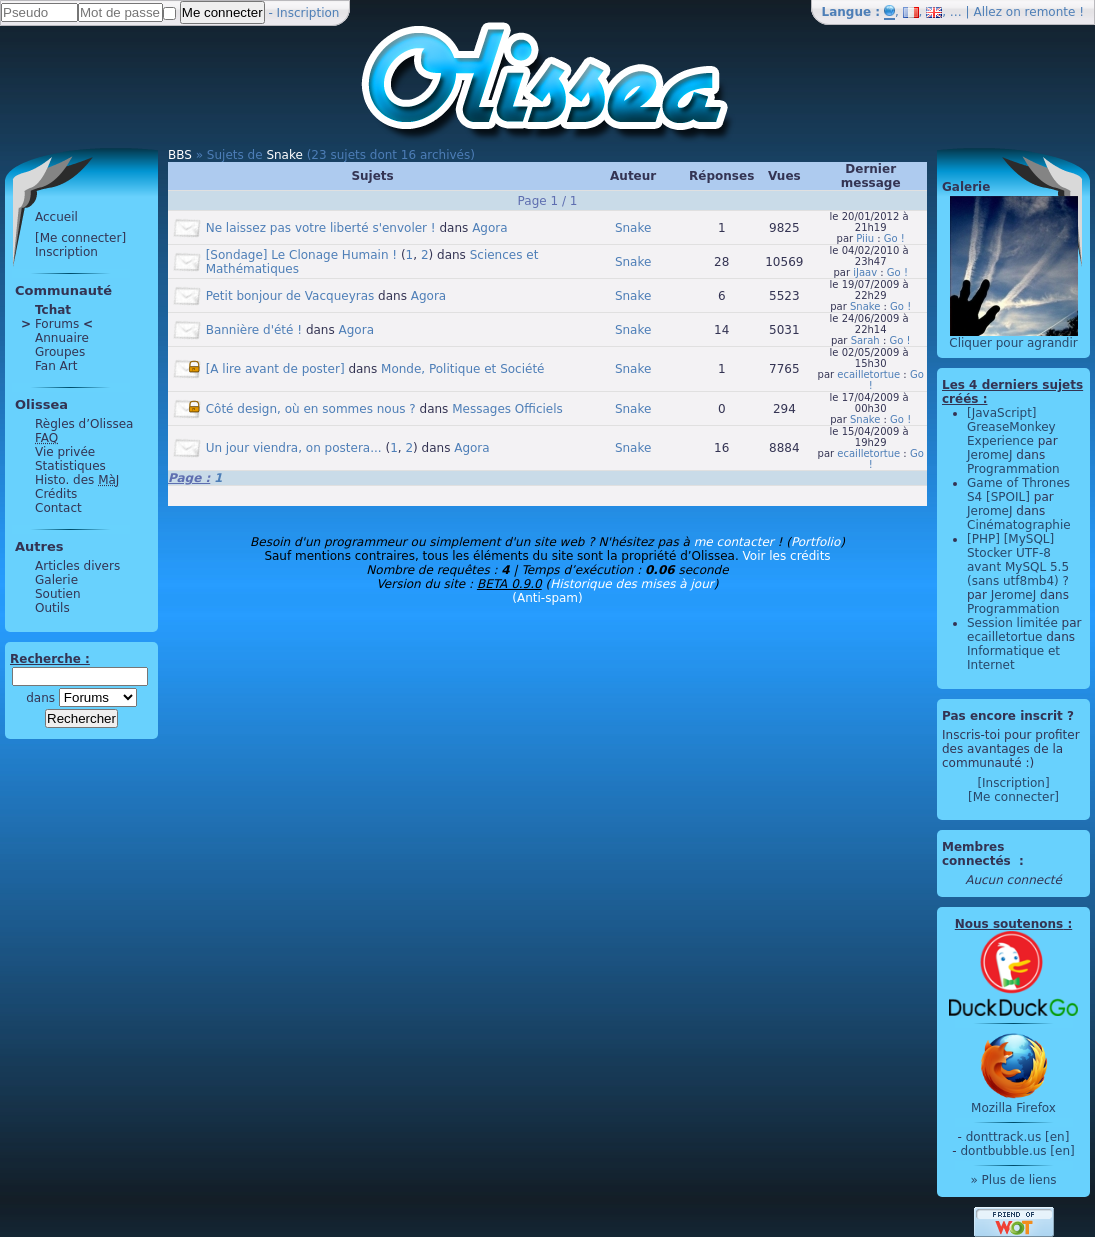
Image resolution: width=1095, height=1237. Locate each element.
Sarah (865, 340)
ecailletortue (868, 374)
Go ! (894, 238)
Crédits (56, 494)
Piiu (865, 238)
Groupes (60, 352)
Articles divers (77, 566)
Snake (284, 155)
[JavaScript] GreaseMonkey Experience (1011, 427)
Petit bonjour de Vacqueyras (290, 296)
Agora (489, 228)
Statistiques (70, 466)
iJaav (865, 272)
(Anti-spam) (547, 598)
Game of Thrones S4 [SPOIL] (1018, 490)
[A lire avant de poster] (275, 369)
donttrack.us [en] (1018, 1137)
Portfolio (815, 542)
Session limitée (1012, 623)
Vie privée (65, 452)
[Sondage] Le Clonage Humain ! (301, 255)
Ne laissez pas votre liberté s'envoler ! (321, 228)
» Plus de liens (1013, 1180)
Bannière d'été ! (254, 330)
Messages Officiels (507, 409)
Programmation (1013, 469)
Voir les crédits (787, 556)
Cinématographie (1019, 525)
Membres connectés (978, 854)
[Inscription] (1013, 783)
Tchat (53, 310)
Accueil (56, 217)
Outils (52, 608)
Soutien (58, 594)
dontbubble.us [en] (1017, 1151)
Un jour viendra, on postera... (294, 448)
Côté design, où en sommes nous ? (311, 409)
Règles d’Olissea (84, 424)
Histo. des (77, 480)
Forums (57, 324)
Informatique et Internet (1013, 658)
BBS (180, 155)
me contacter (734, 542)
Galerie (56, 580)
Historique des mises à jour (632, 584)
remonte (1050, 12)
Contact (58, 508)
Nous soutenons (1009, 924)
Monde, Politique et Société (462, 369)
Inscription (308, 13)
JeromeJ (990, 455)
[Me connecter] (80, 238)
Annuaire (62, 338)
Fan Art (56, 366)
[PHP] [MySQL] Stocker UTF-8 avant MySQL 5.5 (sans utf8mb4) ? (1018, 560)
